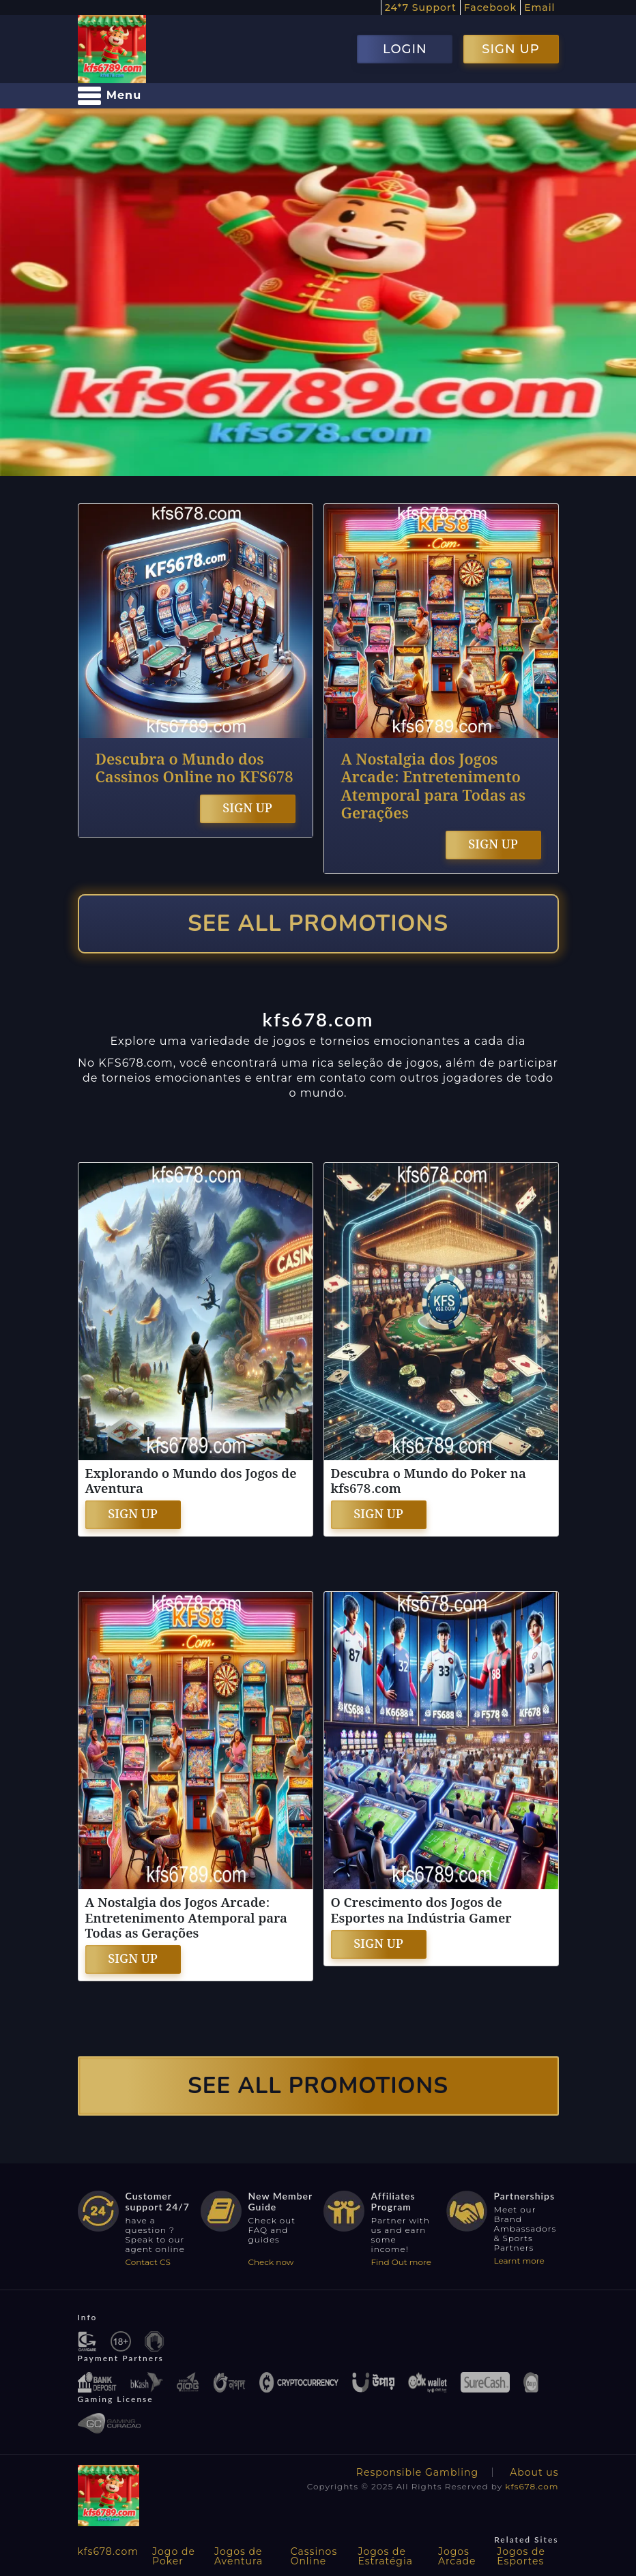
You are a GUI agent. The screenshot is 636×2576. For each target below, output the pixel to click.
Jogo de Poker (173, 2556)
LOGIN (405, 49)
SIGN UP (510, 49)
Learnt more (519, 2260)
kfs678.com (531, 2486)
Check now (271, 2262)
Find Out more (401, 2262)
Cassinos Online (314, 2556)
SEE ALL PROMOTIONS (318, 923)
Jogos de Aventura (238, 2556)
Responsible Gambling (417, 2472)
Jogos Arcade (457, 2556)
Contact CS (148, 2262)
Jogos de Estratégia (385, 2556)
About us (534, 2472)
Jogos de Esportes (521, 2556)
